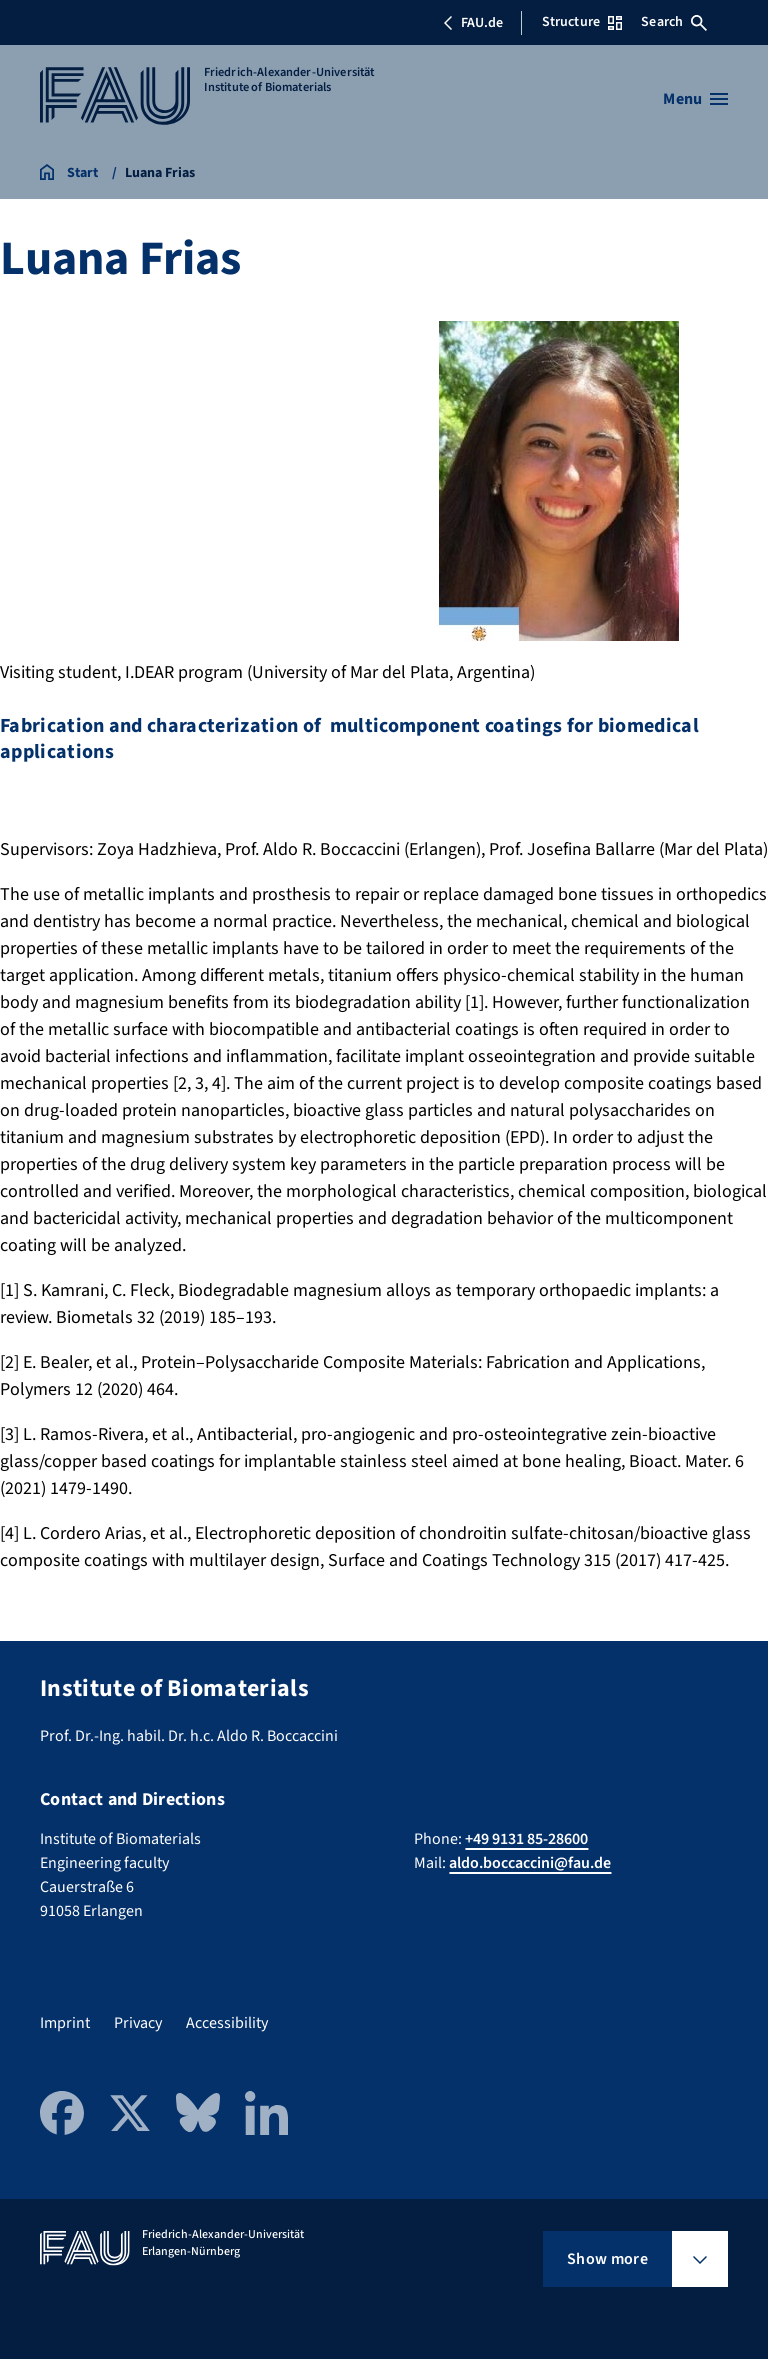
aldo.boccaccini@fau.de (530, 1863)
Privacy (138, 2023)
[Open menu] (695, 99)
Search (674, 22)
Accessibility (227, 2023)
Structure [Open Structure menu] (582, 22)
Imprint (65, 2023)
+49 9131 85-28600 (526, 1839)
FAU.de (473, 23)
